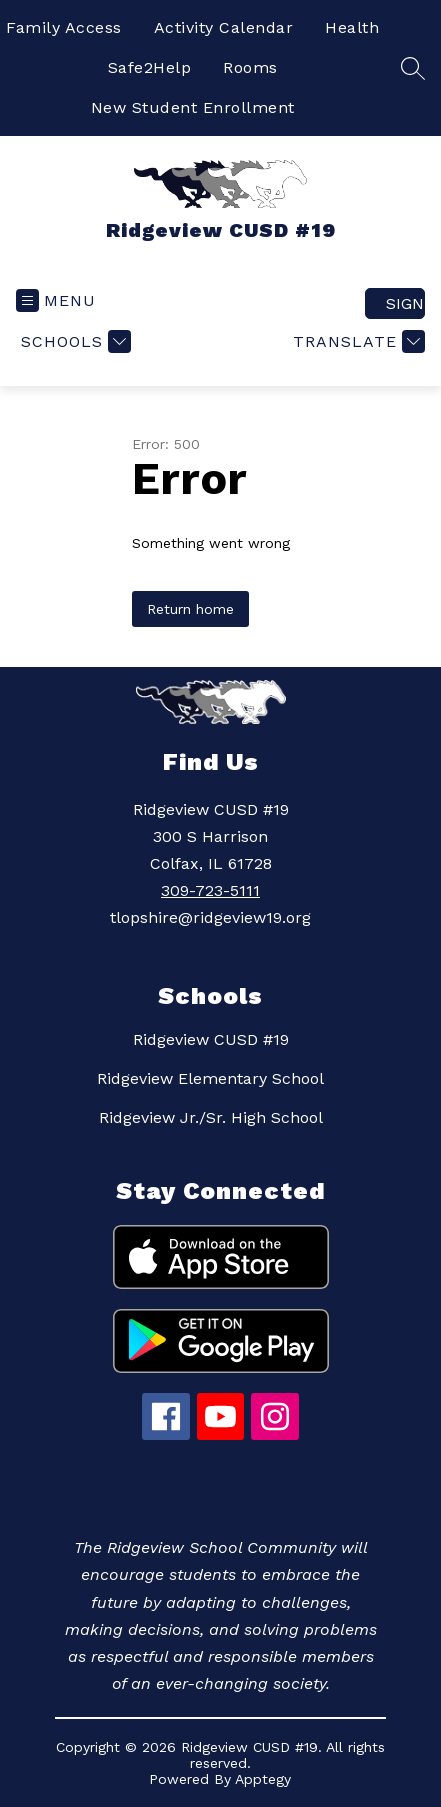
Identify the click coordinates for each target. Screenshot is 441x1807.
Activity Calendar (224, 27)
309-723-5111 (210, 890)
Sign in (405, 303)
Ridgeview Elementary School (210, 1078)
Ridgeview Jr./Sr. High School (211, 1117)
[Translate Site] (356, 341)
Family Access (64, 27)
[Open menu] (56, 300)
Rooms (250, 67)
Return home (190, 609)
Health (352, 27)
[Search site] (413, 68)
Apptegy (263, 1779)
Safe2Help (150, 67)
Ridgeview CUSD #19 (211, 1039)
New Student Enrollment (193, 107)
